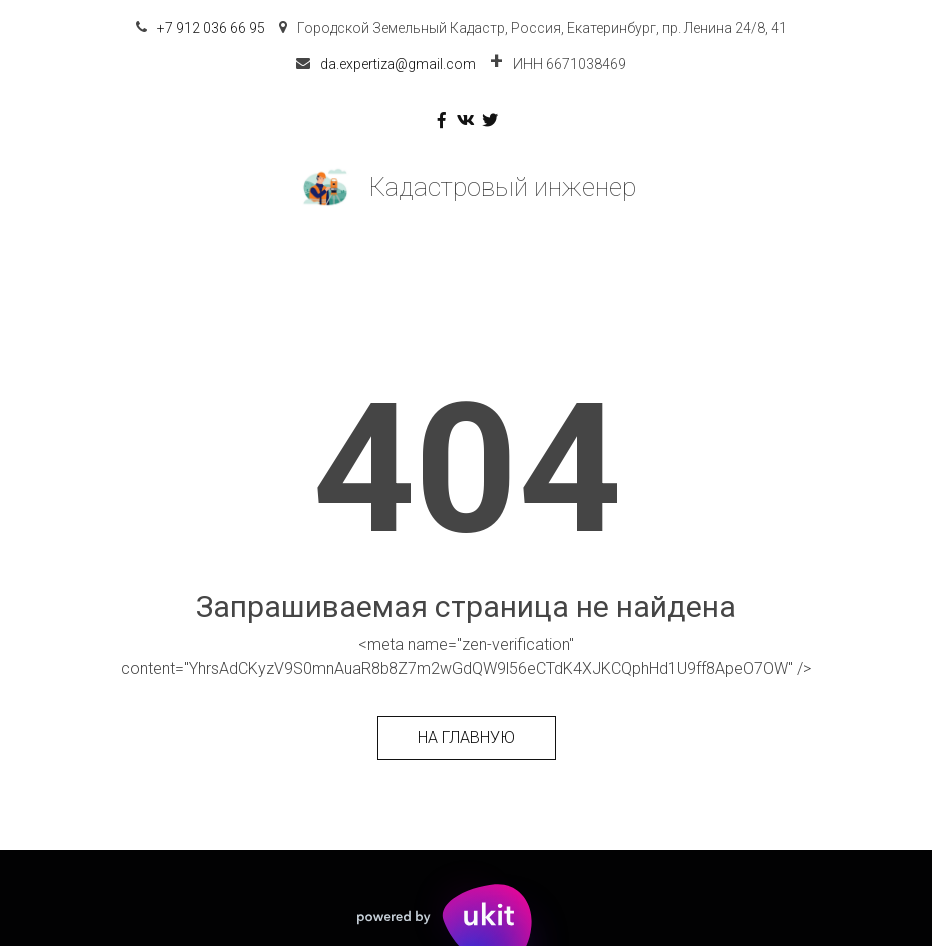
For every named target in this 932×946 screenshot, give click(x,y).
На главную (466, 737)
